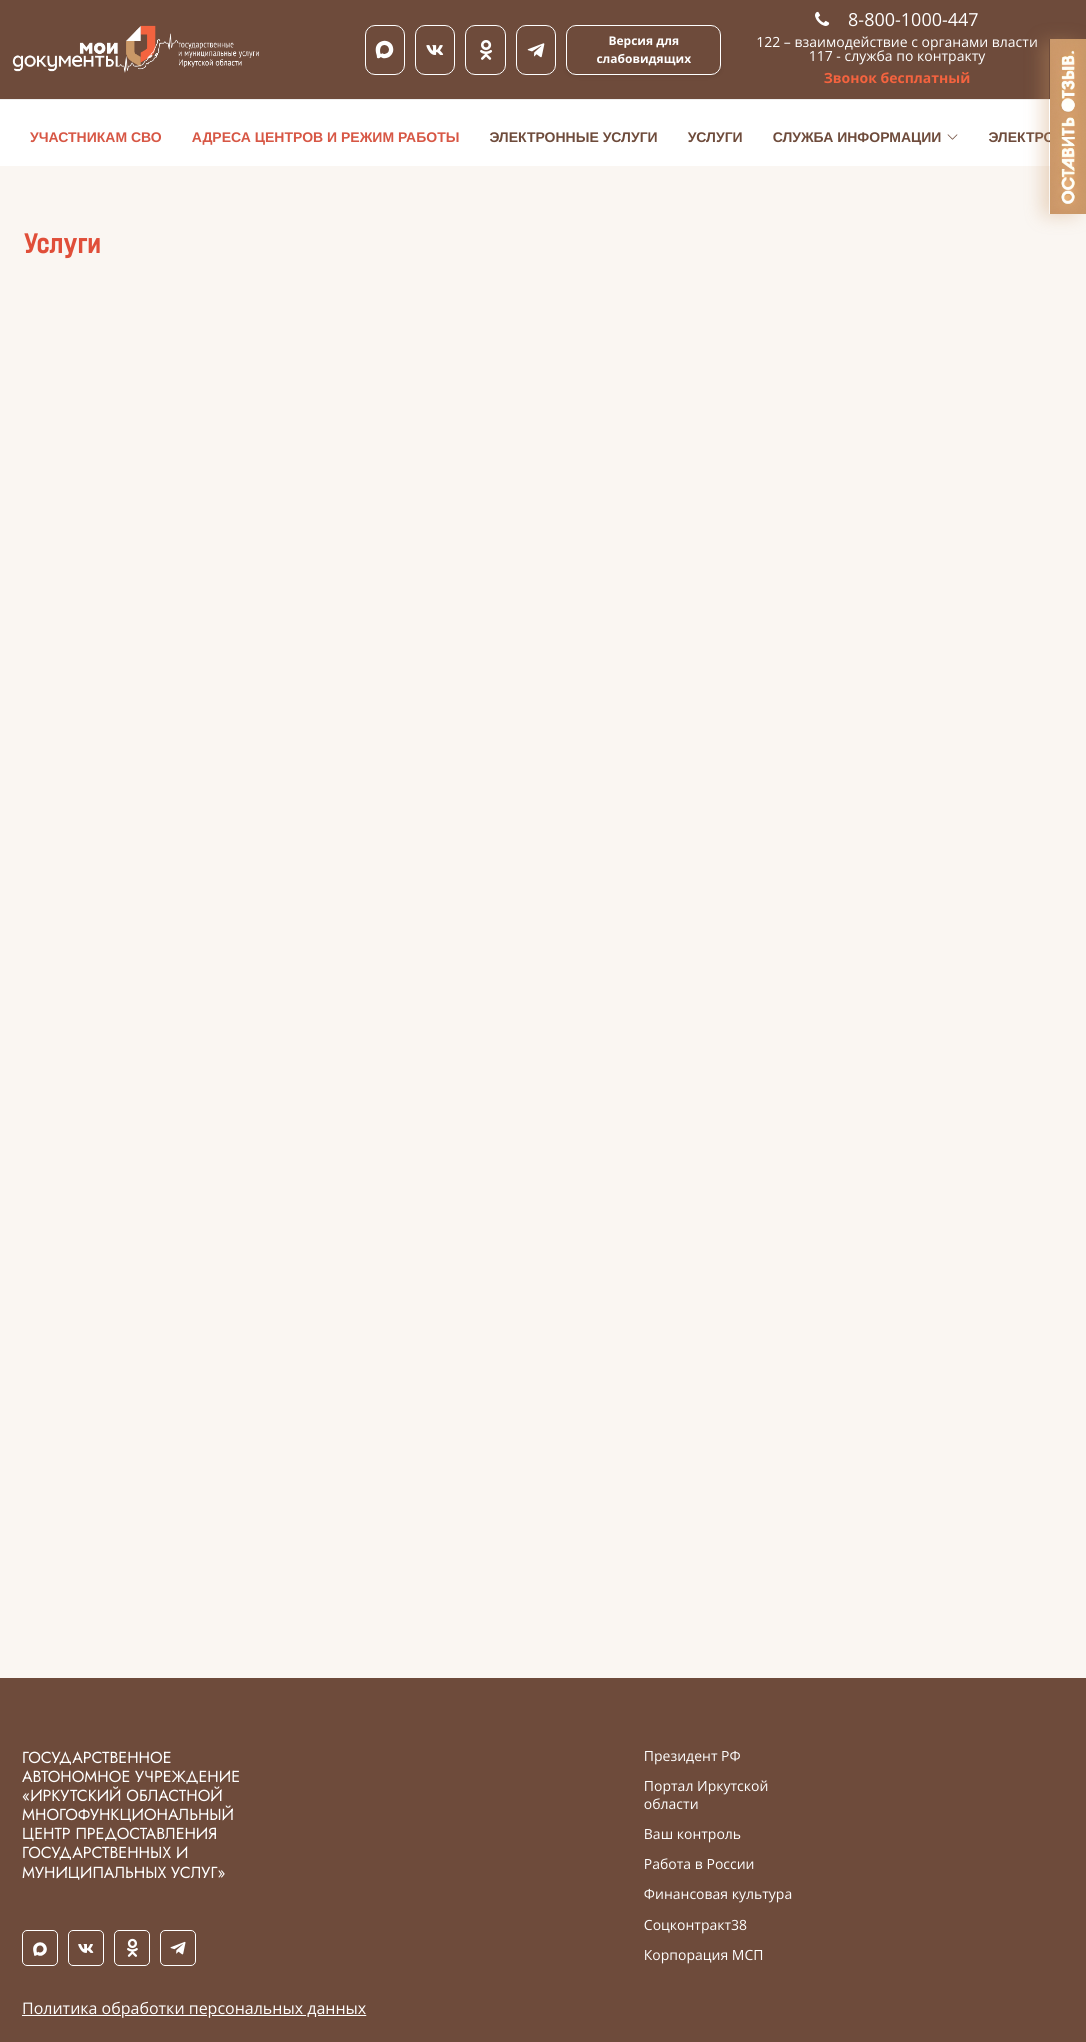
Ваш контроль (692, 1835)
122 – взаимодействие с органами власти (897, 42)
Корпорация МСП (704, 1956)
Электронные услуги (573, 137)
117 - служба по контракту (897, 56)
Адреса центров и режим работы (326, 137)
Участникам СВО (96, 137)
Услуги (715, 137)
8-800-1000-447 (896, 20)
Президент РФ (692, 1757)
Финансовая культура (718, 1895)
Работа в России (699, 1865)
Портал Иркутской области (706, 1796)
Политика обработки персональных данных (194, 2008)
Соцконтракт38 (695, 1926)
